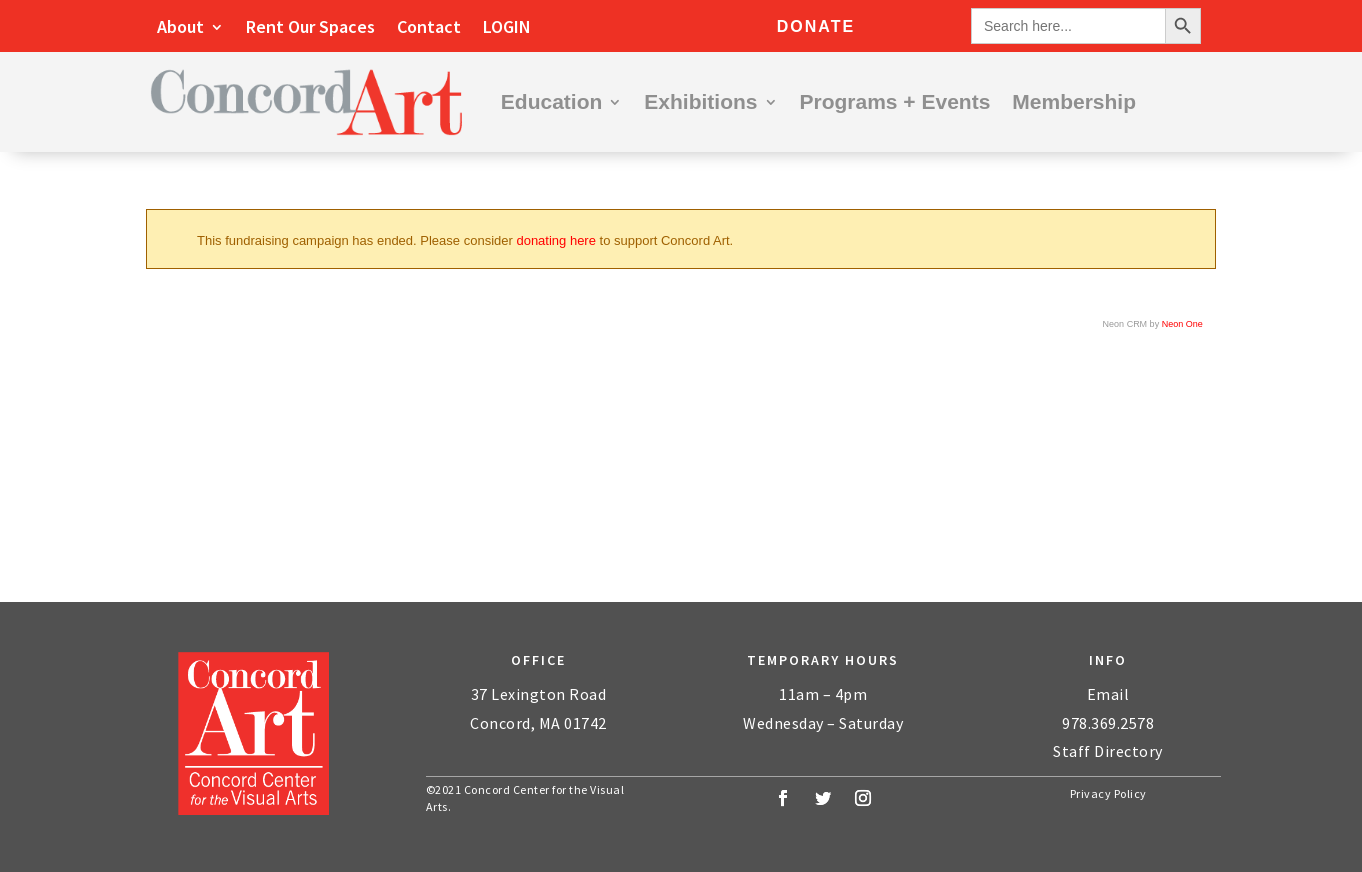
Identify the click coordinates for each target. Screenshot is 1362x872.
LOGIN (507, 29)
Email (1108, 694)
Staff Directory (1108, 751)
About (180, 29)
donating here (556, 240)
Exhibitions (700, 101)
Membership (1074, 101)
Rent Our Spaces (310, 29)
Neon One (1182, 324)
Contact (429, 29)
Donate (816, 26)
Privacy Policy (1108, 793)
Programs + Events (895, 101)
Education (552, 101)
